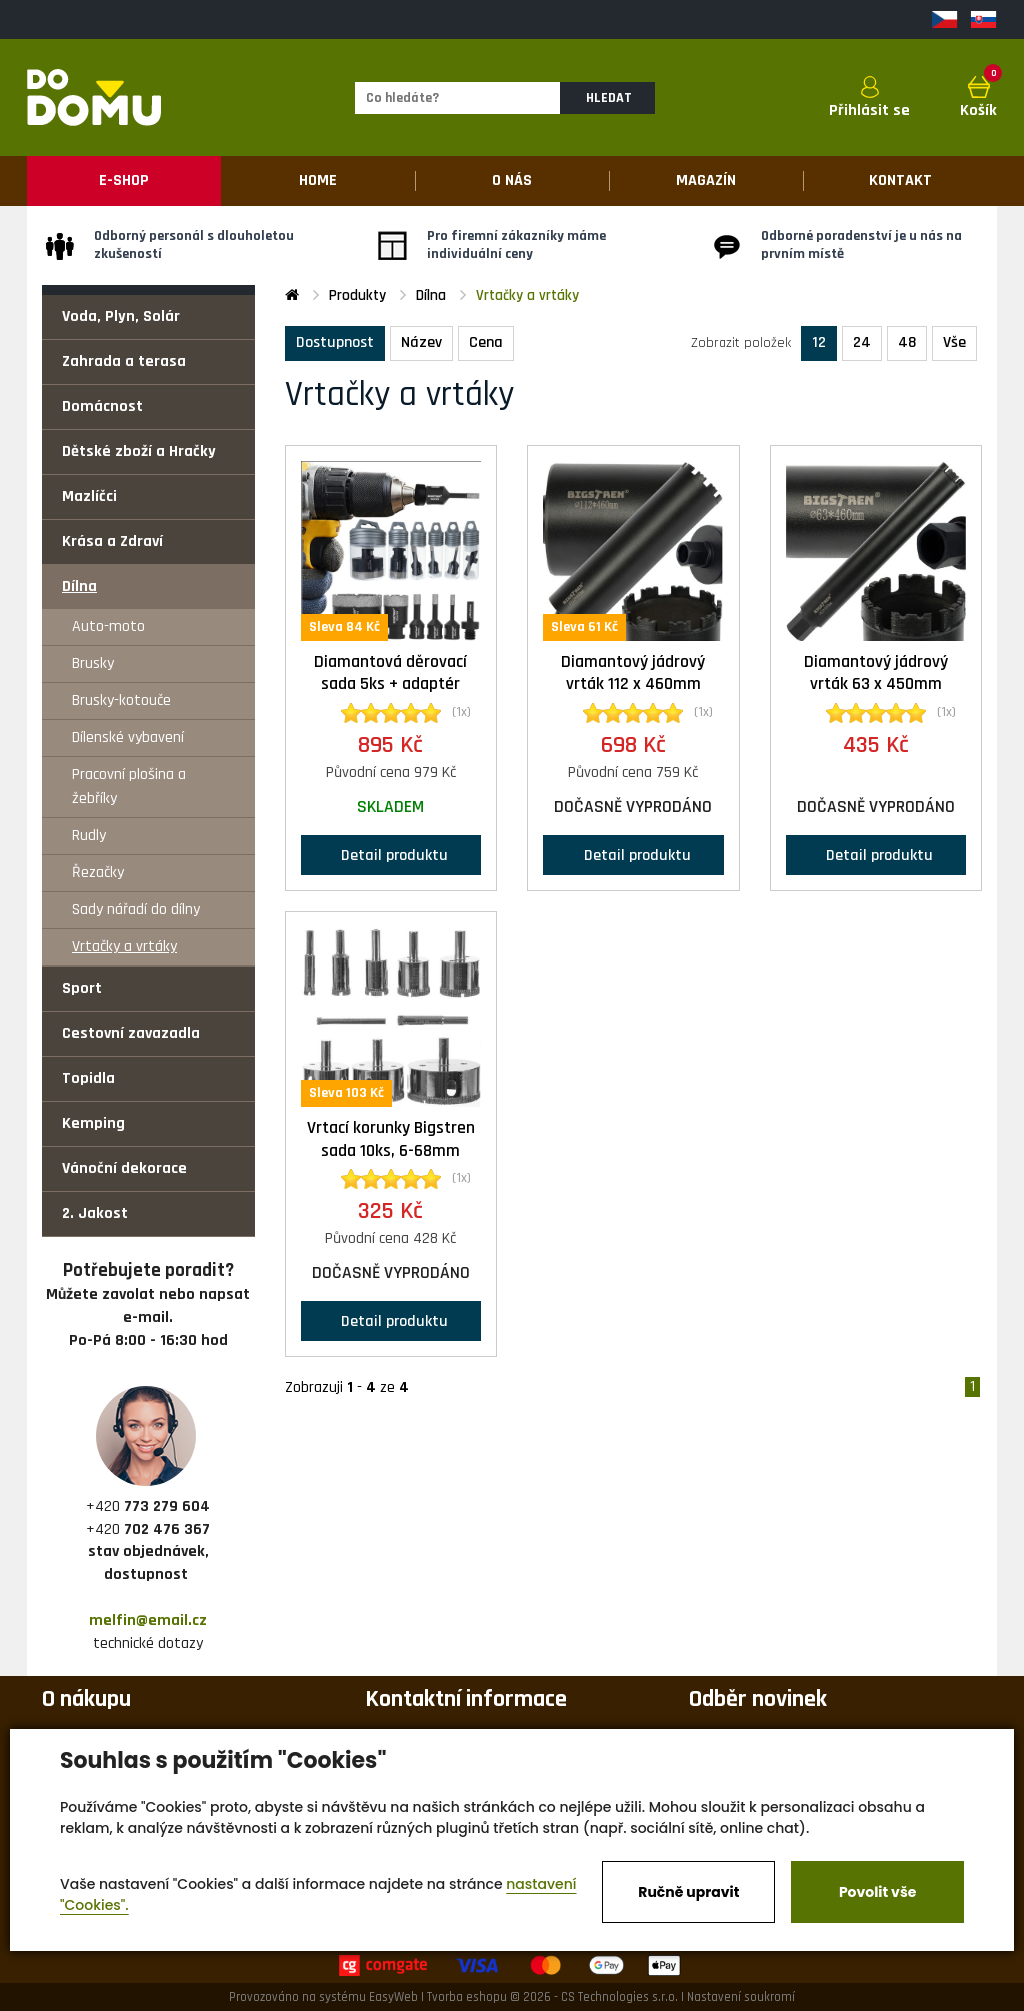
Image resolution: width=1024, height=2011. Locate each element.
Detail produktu (390, 854)
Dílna (79, 586)
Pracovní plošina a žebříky (129, 786)
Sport (82, 988)
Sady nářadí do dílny (136, 909)
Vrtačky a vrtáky (124, 946)
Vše (954, 342)
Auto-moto (108, 626)
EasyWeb (393, 1997)
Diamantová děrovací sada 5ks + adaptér (390, 673)
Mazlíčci (89, 496)
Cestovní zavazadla (131, 1033)
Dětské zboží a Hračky (139, 451)
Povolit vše (877, 1892)
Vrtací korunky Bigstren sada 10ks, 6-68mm (391, 1139)
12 (819, 342)
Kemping (93, 1123)
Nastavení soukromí (741, 1997)
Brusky (93, 663)
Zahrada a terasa (124, 361)
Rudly (89, 835)
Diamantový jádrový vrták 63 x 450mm (876, 673)
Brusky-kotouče (121, 700)
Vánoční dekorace (124, 1168)
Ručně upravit (688, 1892)
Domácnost (102, 406)
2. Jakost (95, 1213)
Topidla (88, 1078)
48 (907, 342)
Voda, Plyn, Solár (121, 316)
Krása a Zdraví (112, 541)
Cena (486, 342)
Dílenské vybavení (128, 737)
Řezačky (98, 872)
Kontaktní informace (466, 1699)
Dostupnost (335, 342)
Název (421, 342)
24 (862, 342)
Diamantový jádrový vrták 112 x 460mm (633, 673)
